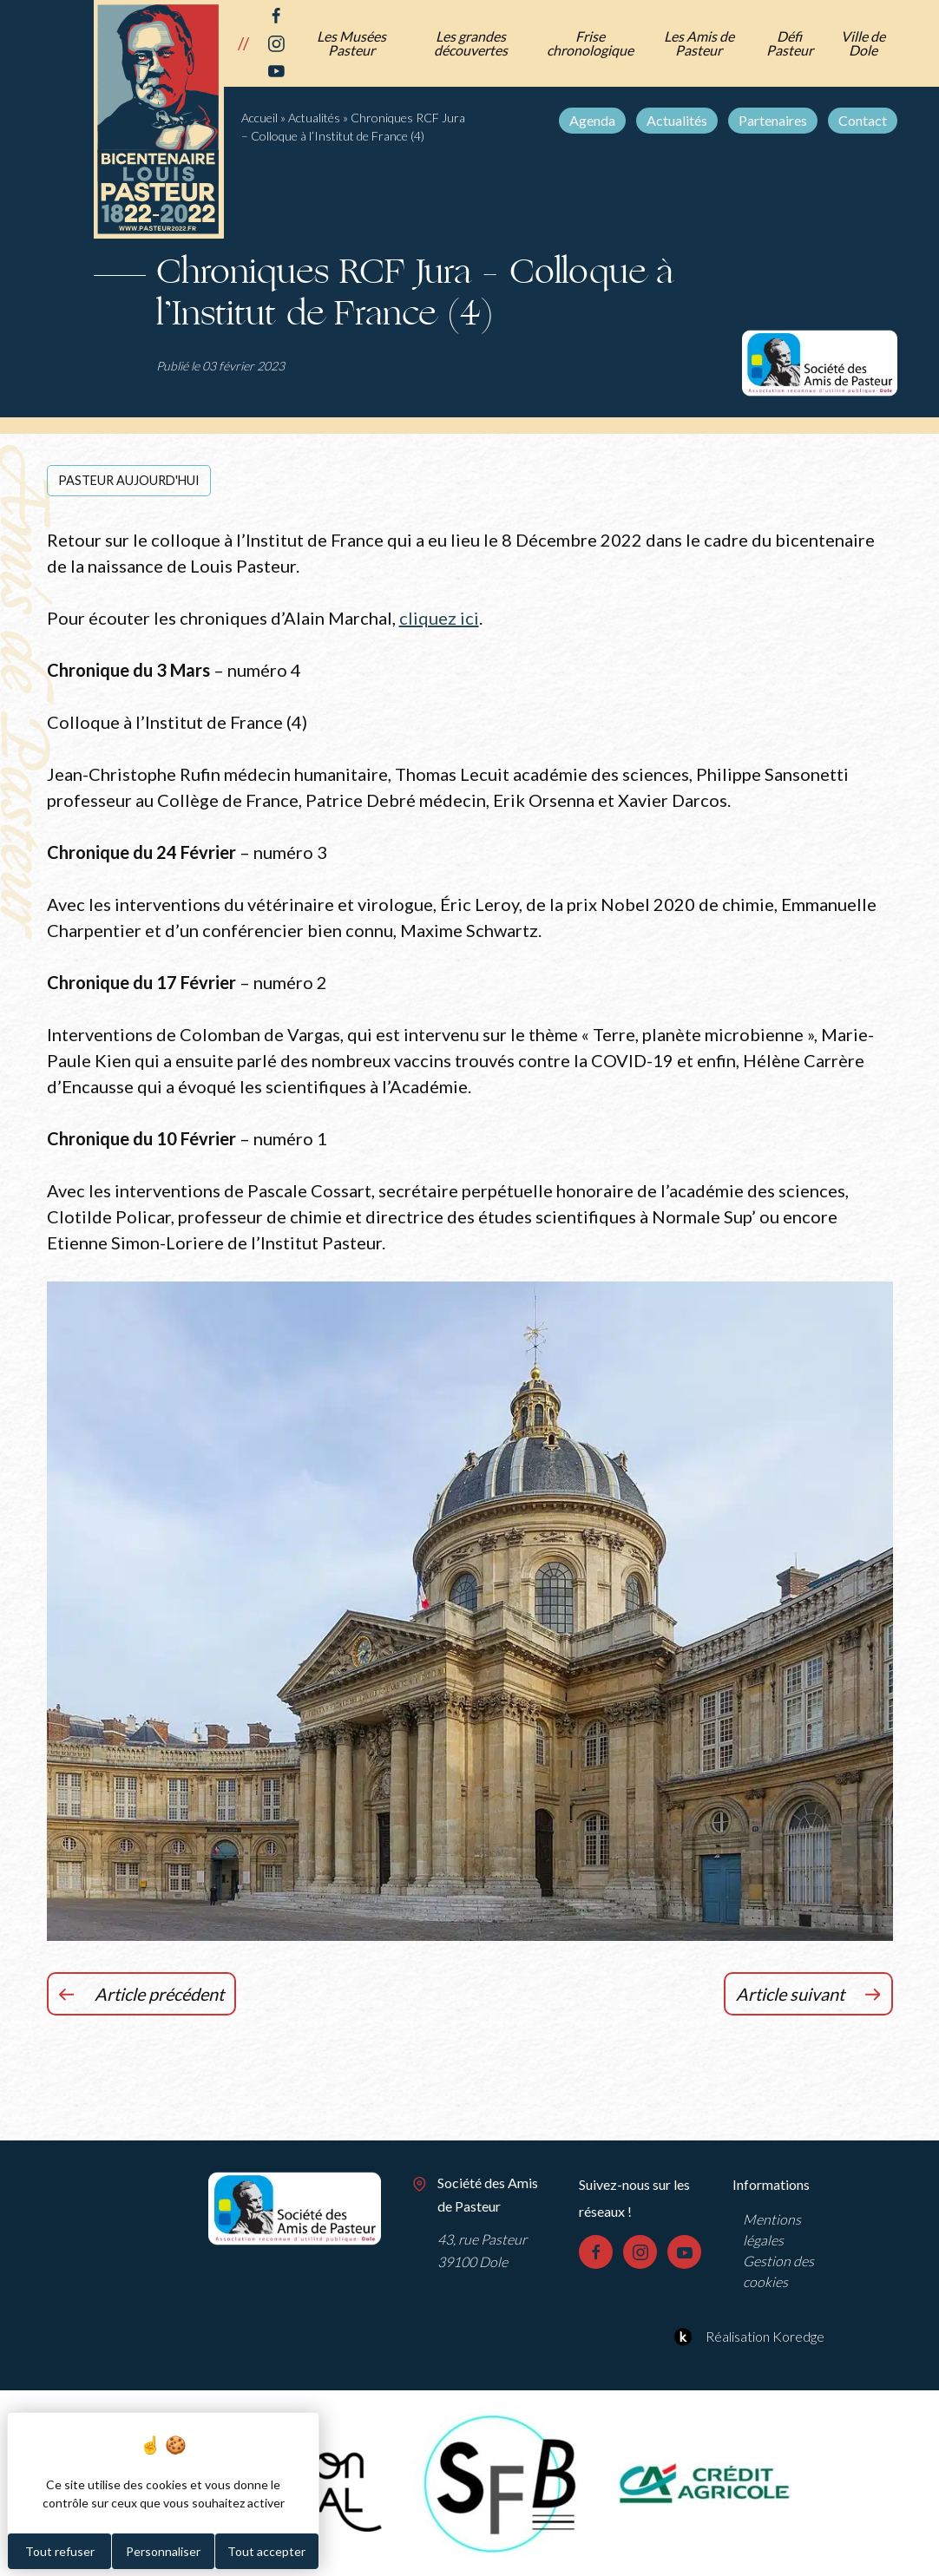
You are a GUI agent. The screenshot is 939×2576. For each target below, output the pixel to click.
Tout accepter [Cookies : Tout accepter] (266, 2551)
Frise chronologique (590, 43)
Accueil (259, 117)
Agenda (592, 120)
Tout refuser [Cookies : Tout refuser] (60, 2551)
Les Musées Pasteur (351, 43)
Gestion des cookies (778, 2271)
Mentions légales (772, 2229)
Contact (862, 120)
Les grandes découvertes (471, 43)
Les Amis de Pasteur (699, 43)
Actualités (677, 120)
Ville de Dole (863, 43)
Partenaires (773, 120)
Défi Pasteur (789, 43)
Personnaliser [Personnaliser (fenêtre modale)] (163, 2551)
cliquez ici (439, 617)
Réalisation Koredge (746, 2337)
